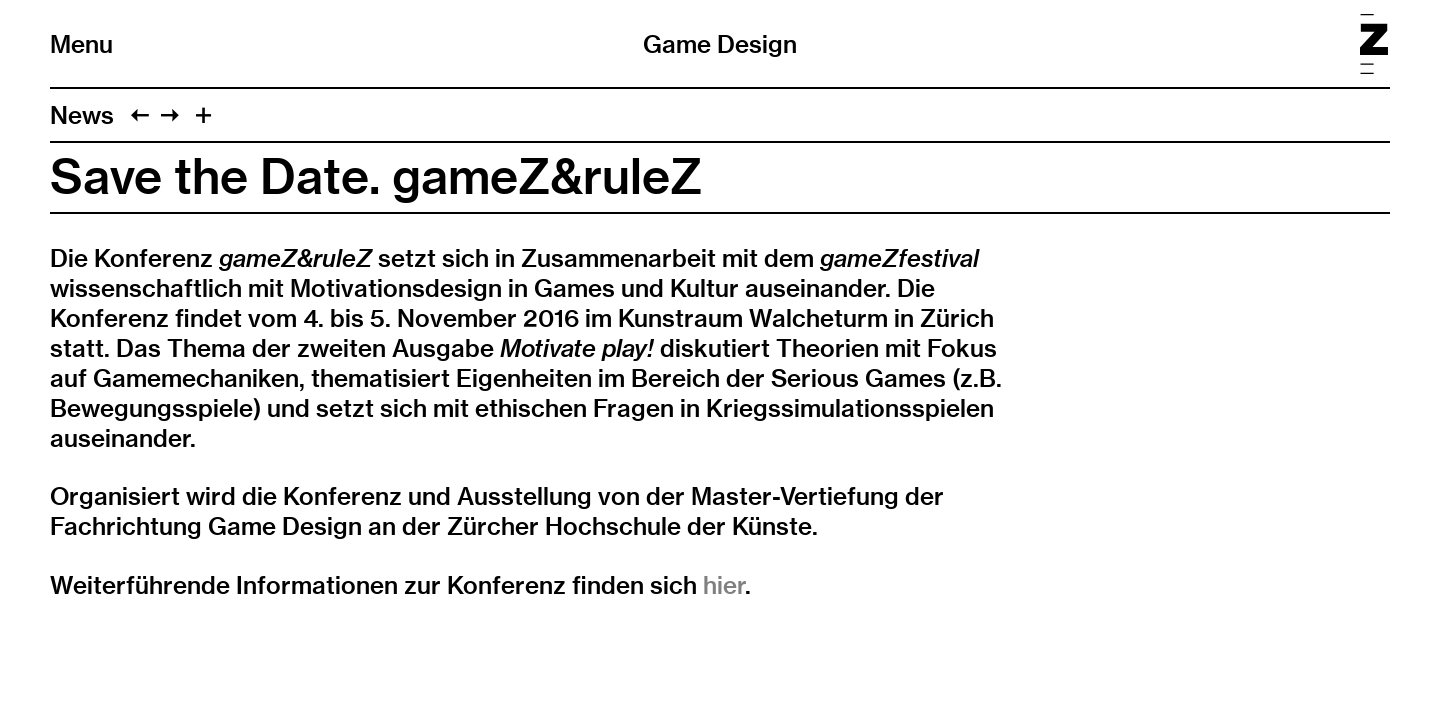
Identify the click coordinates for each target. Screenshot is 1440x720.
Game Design (720, 44)
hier (724, 585)
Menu (81, 44)
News (82, 115)
